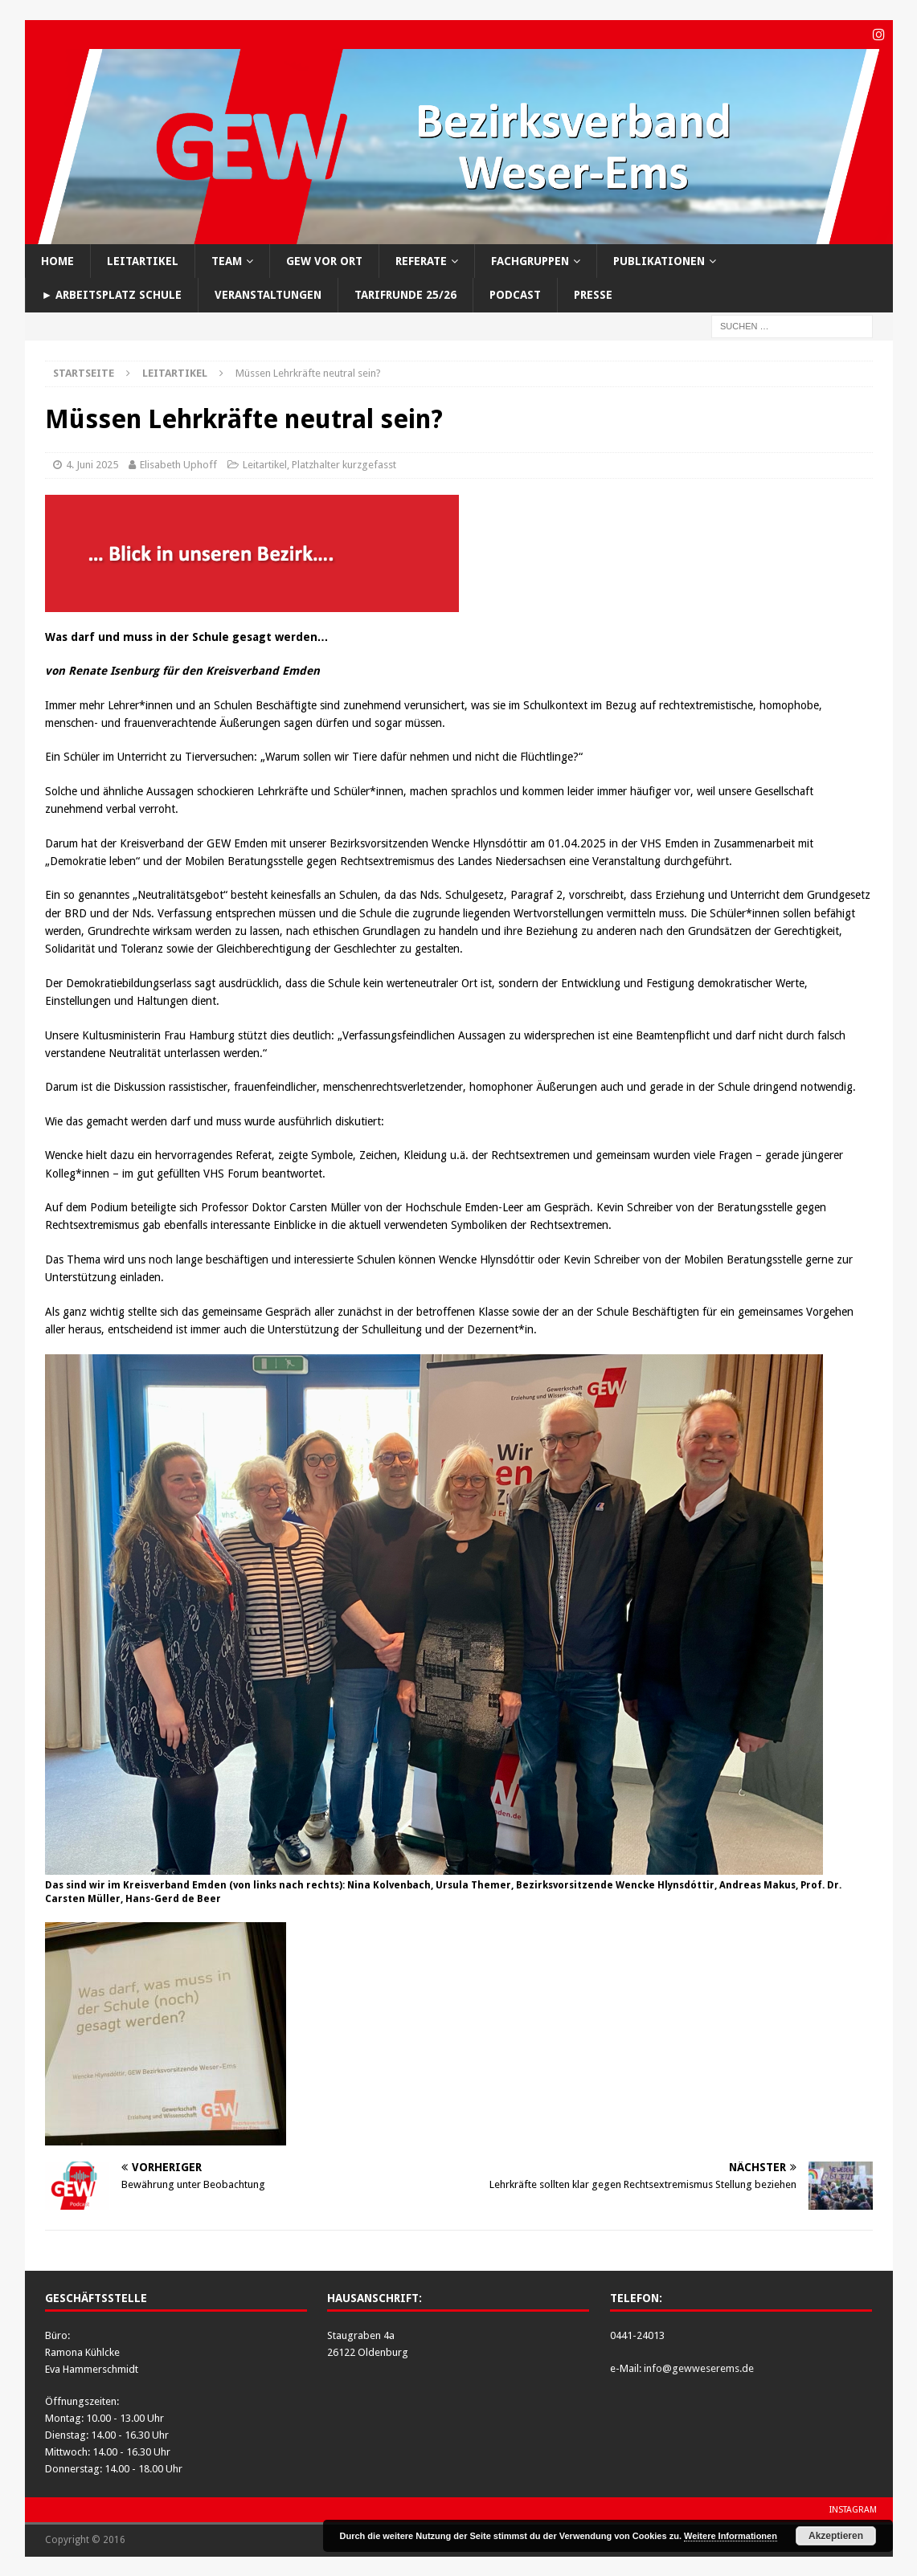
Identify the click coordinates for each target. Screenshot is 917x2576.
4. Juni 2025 (92, 464)
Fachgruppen (530, 260)
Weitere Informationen (730, 2536)
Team (226, 260)
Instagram (853, 2509)
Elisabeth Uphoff (178, 464)
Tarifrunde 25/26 (405, 294)
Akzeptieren (836, 2535)
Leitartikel (142, 260)
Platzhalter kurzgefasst (344, 464)
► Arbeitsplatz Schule (112, 294)
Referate (421, 260)
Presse (593, 294)
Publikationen (659, 260)
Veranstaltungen (268, 294)
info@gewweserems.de (699, 2368)
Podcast (515, 294)
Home (57, 260)
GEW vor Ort (324, 260)
